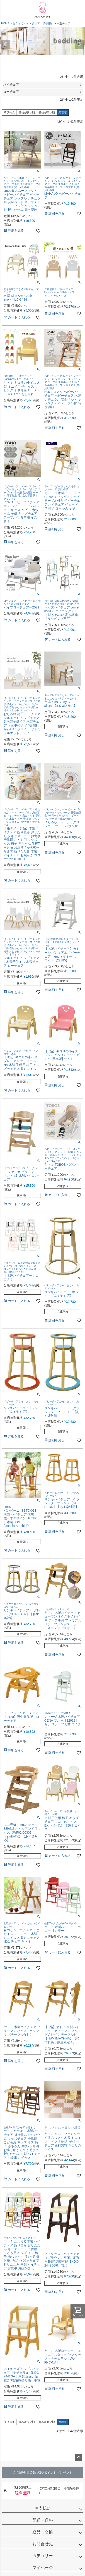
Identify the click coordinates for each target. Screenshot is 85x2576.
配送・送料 (42, 2520)
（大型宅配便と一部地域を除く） (41, 2490)
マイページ (42, 2567)
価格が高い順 (47, 112)
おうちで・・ (20, 23)
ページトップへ (78, 2457)
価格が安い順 (27, 112)
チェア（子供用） (42, 23)
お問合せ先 (42, 2544)
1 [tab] (41, 59)
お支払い (42, 2508)
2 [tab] (44, 59)
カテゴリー (42, 2555)
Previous (5, 44)
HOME (5, 23)
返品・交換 (42, 2532)
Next (79, 44)
